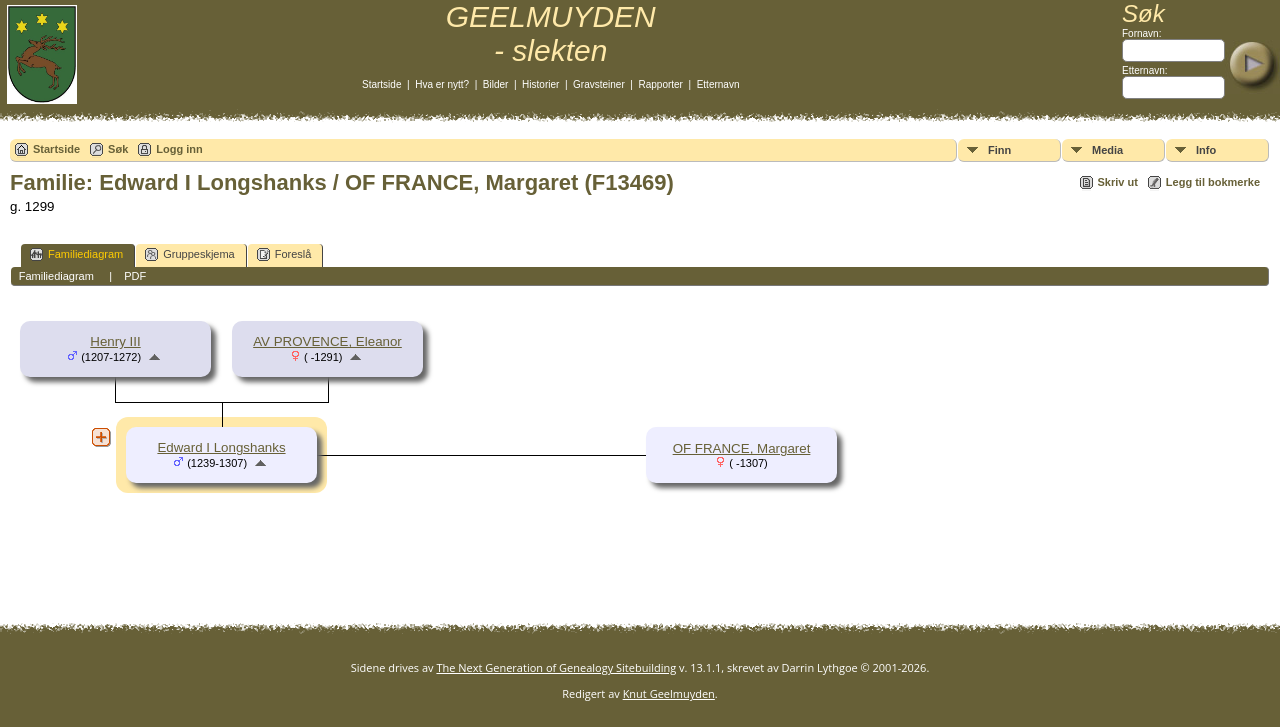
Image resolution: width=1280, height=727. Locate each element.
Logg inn (179, 149)
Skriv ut (1118, 182)
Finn (999, 150)
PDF (135, 276)
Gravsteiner (599, 84)
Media (1107, 150)
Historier (540, 84)
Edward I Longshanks (221, 447)
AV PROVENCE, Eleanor (327, 341)
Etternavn (718, 84)
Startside (381, 84)
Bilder (496, 84)
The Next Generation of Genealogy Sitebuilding (556, 667)
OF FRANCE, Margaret (742, 448)
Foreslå (284, 254)
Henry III (115, 341)
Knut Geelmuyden (669, 693)
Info (1206, 150)
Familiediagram (76, 254)
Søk (118, 149)
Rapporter (660, 84)
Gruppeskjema (190, 254)
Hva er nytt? (442, 84)
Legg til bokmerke (1213, 182)
